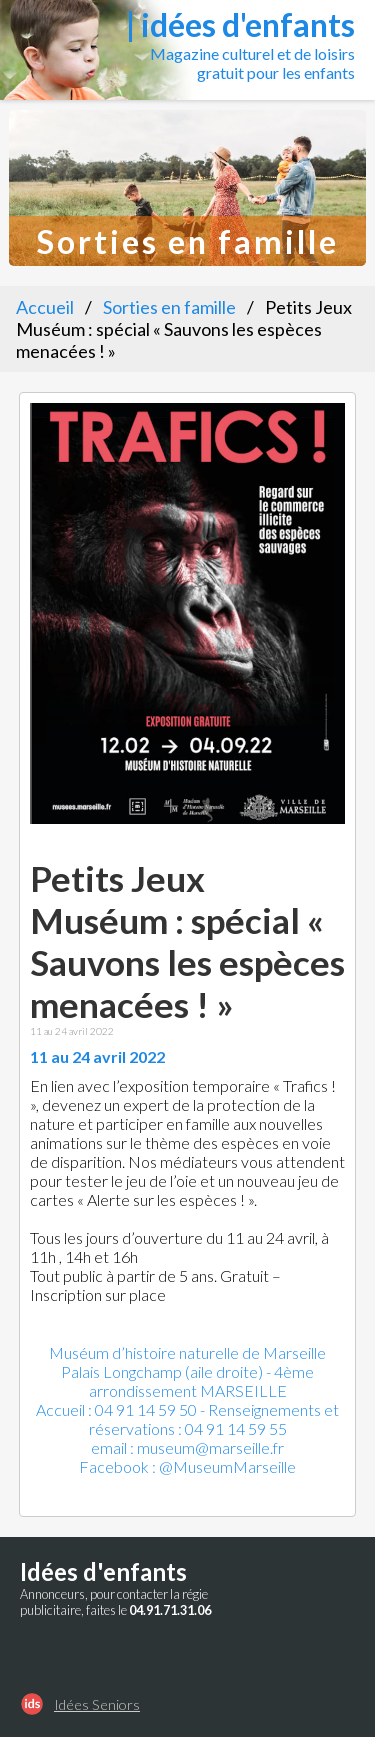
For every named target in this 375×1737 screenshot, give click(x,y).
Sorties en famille (169, 307)
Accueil (45, 307)
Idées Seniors (97, 1704)
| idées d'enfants (240, 24)
